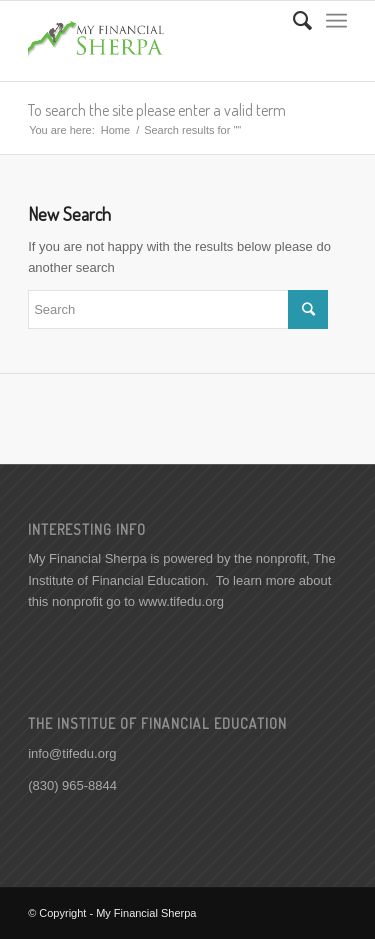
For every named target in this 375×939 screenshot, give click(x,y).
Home (115, 130)
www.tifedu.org (181, 601)
